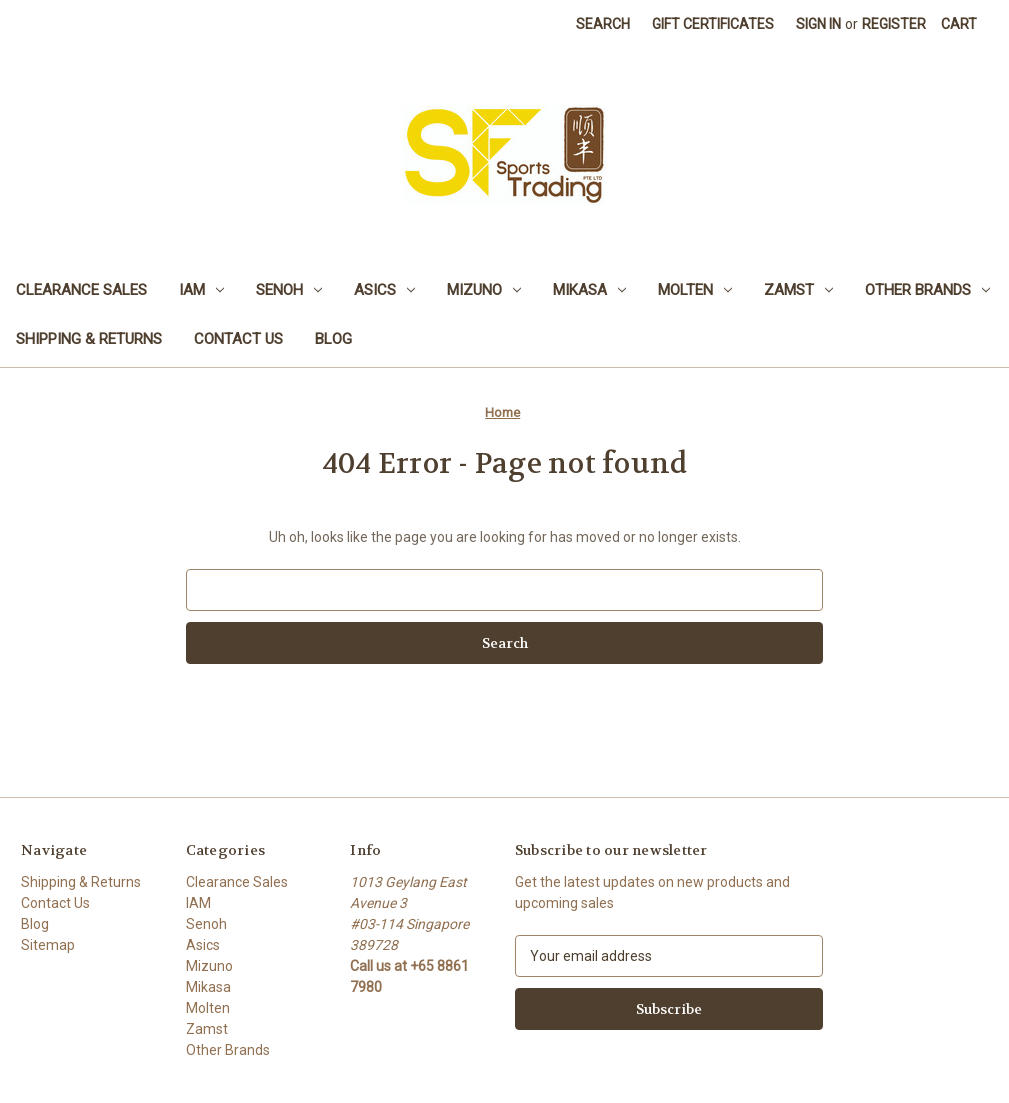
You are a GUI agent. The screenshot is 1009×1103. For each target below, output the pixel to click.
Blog (333, 339)
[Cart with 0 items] (959, 24)
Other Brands (927, 290)
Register (894, 24)
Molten (695, 290)
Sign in (818, 24)
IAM (201, 290)
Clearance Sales (81, 290)
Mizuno (484, 290)
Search (603, 24)
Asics (384, 290)
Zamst (798, 290)
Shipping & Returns (89, 339)
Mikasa (589, 290)
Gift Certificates (713, 24)
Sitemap (48, 945)
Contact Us (238, 339)
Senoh (289, 290)
